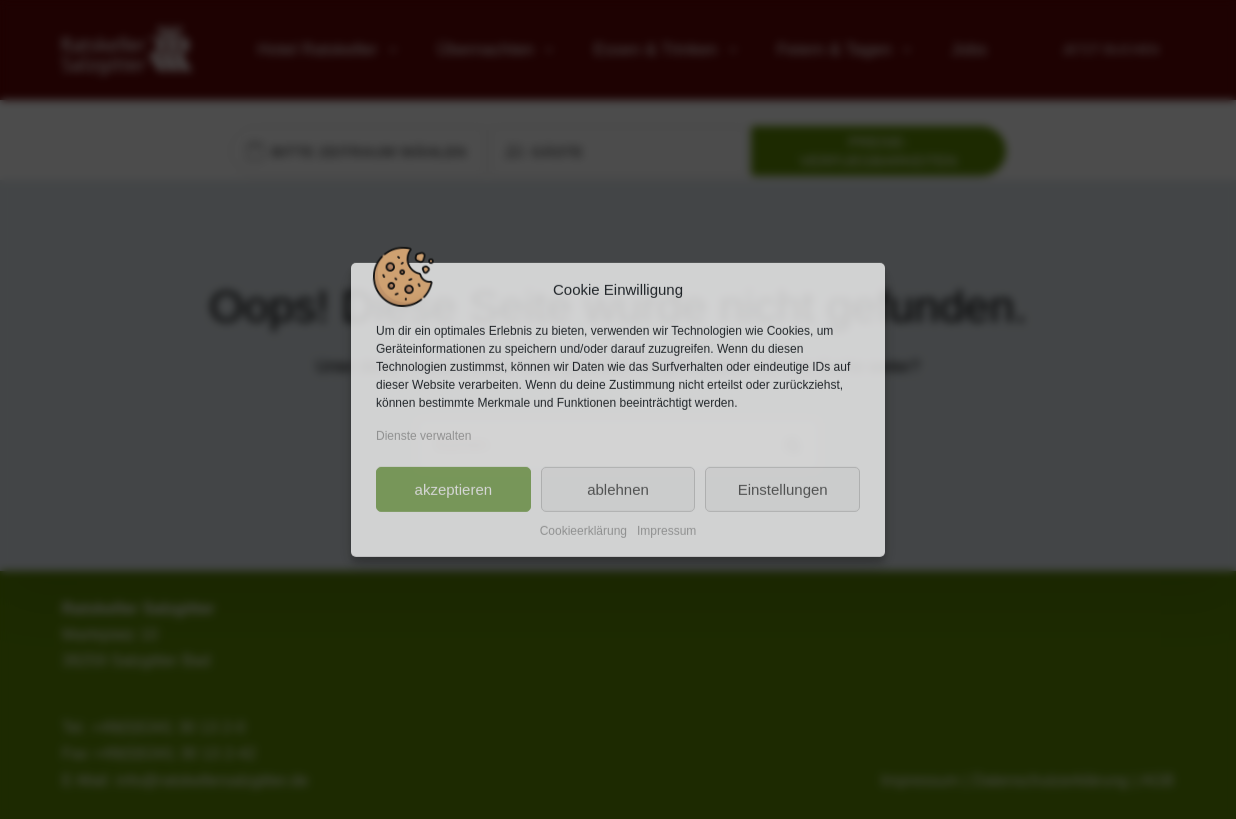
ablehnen (618, 488)
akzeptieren (454, 488)
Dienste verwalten (423, 436)
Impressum (666, 531)
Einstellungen (783, 488)
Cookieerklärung (583, 531)
